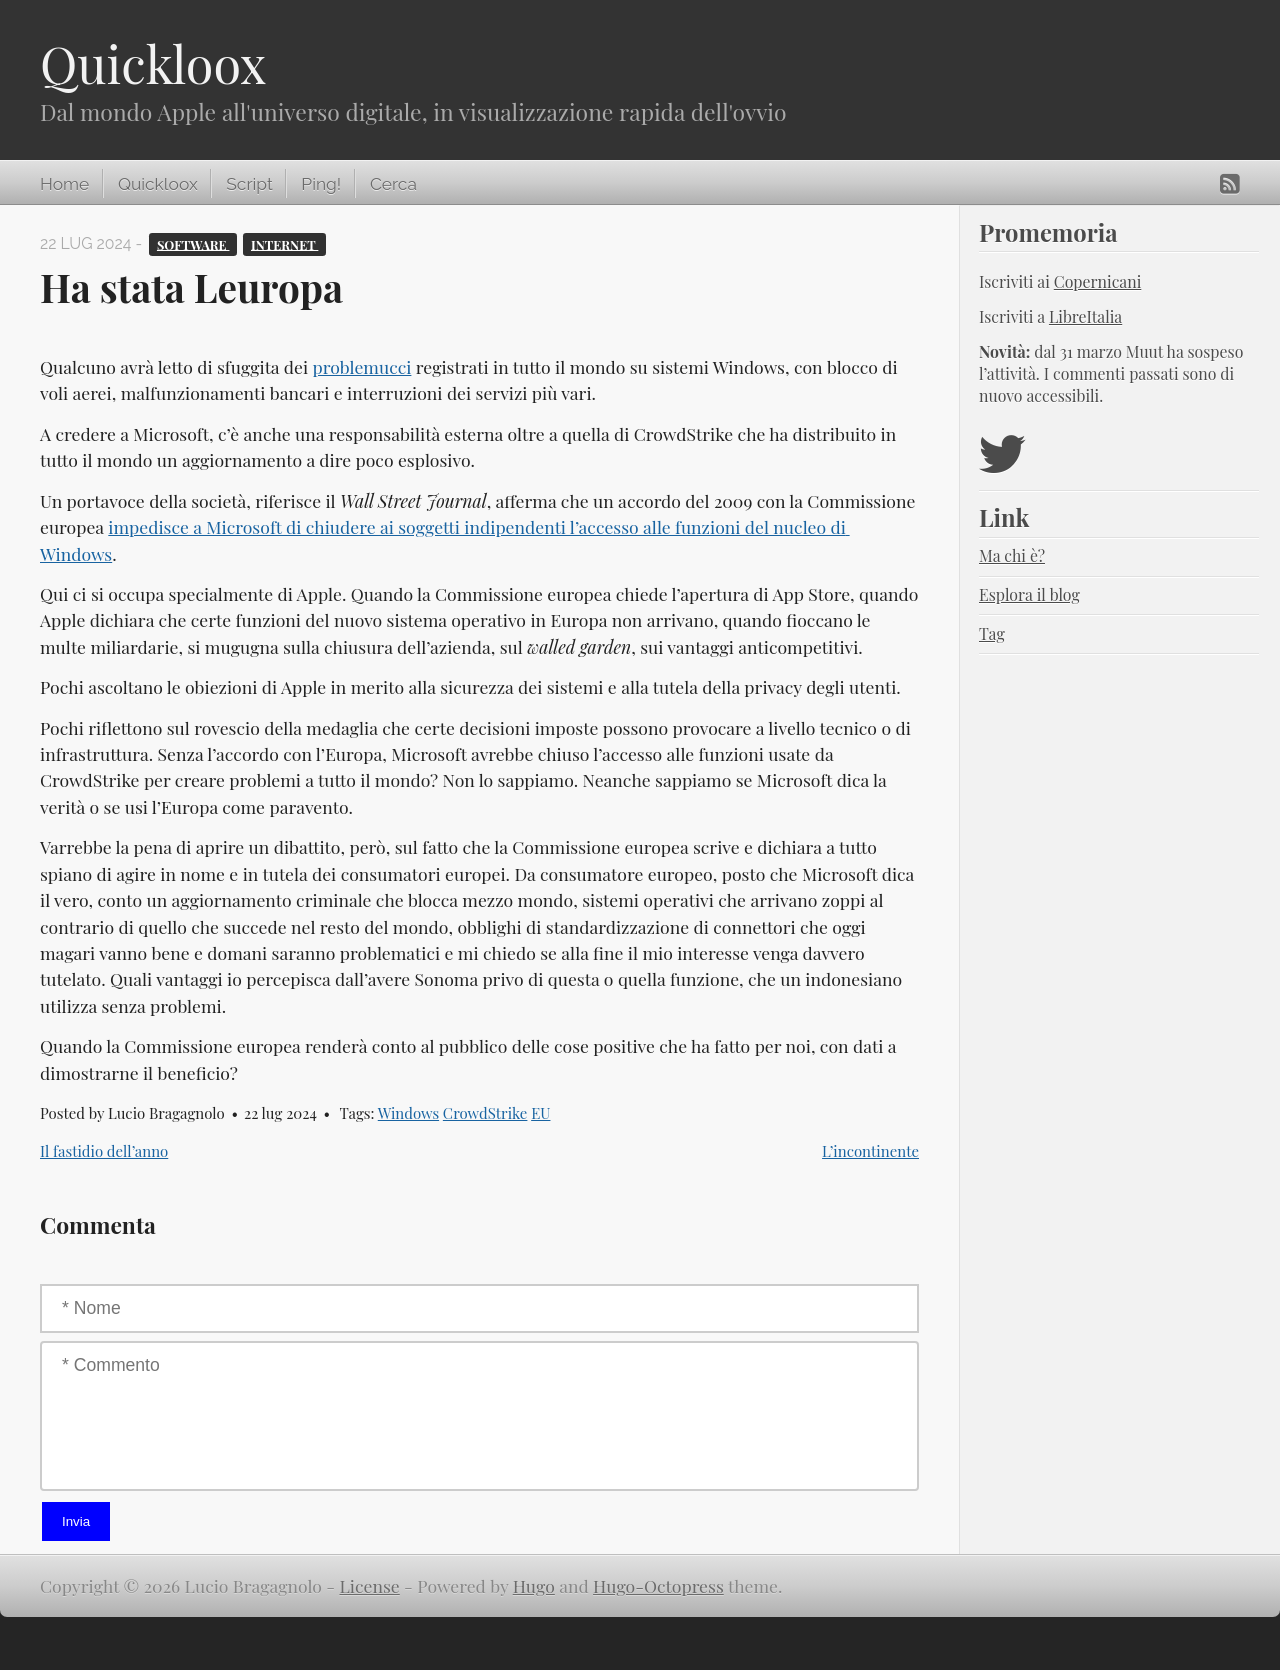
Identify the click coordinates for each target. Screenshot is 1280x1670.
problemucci (361, 366)
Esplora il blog (1029, 594)
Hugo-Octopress (658, 1585)
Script (249, 184)
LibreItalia (1085, 316)
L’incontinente (870, 1151)
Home (64, 184)
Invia (76, 1521)
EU (540, 1113)
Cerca (393, 184)
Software (193, 243)
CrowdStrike (485, 1113)
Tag (992, 633)
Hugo (534, 1585)
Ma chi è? (1012, 555)
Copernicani (1098, 281)
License (370, 1585)
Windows (408, 1113)
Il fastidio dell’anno (104, 1151)
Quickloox (153, 63)
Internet (284, 243)
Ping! (321, 184)
